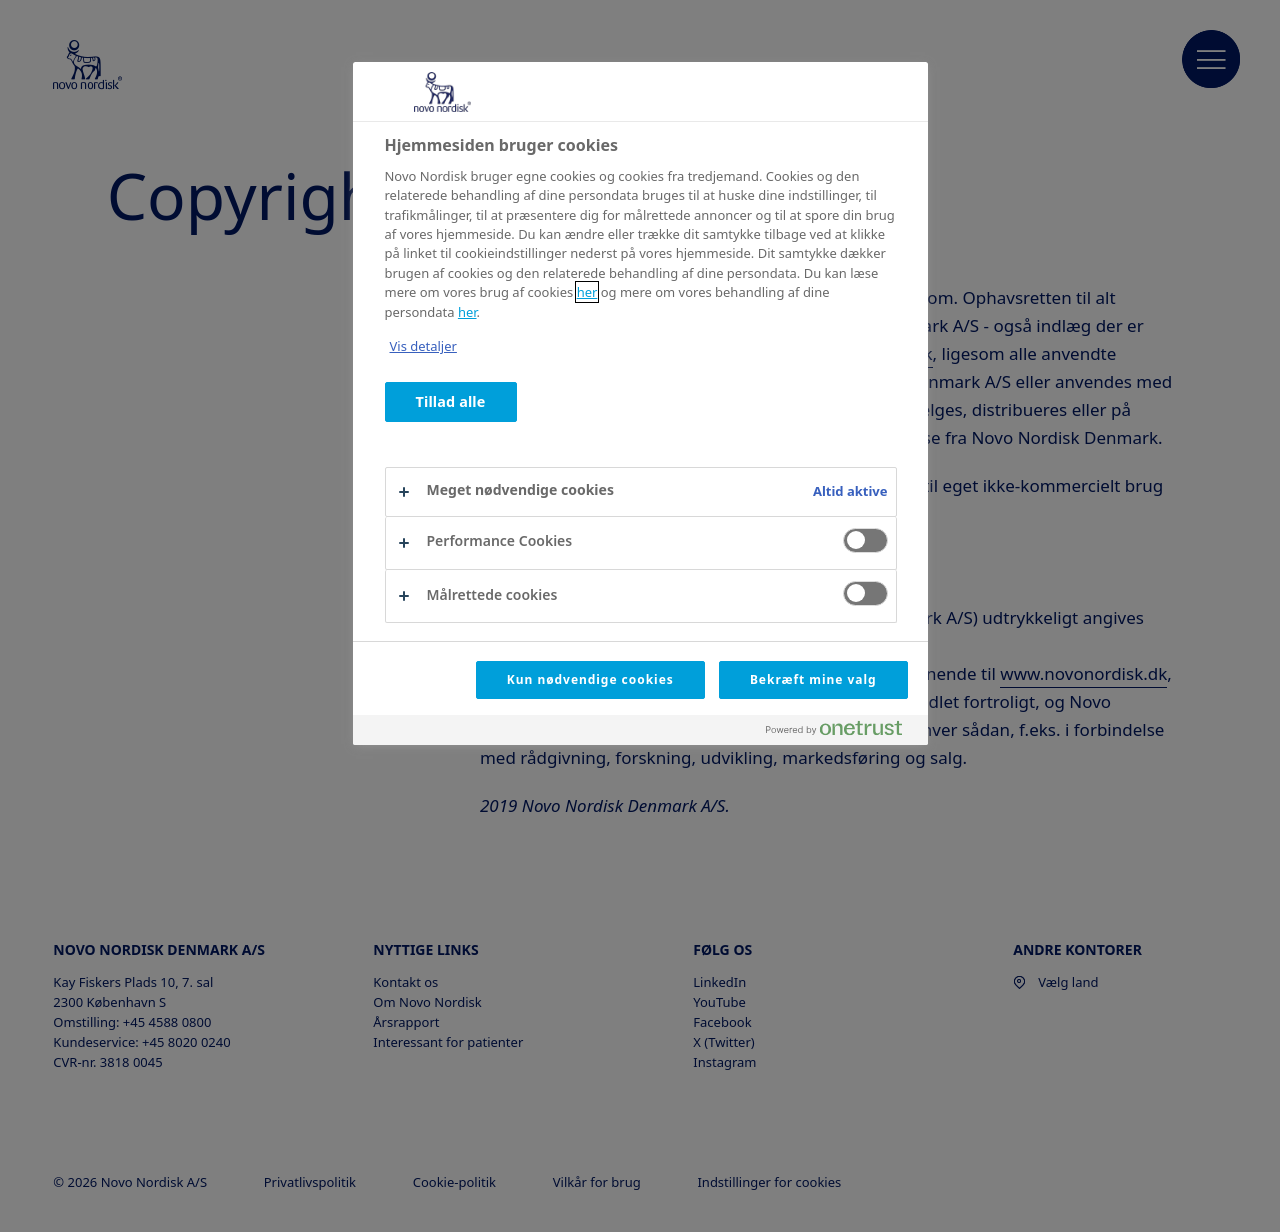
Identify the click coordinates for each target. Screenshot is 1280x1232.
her (587, 292)
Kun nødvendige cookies (590, 679)
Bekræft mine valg (813, 679)
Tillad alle (451, 401)
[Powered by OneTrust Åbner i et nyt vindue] (842, 732)
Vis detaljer (423, 346)
